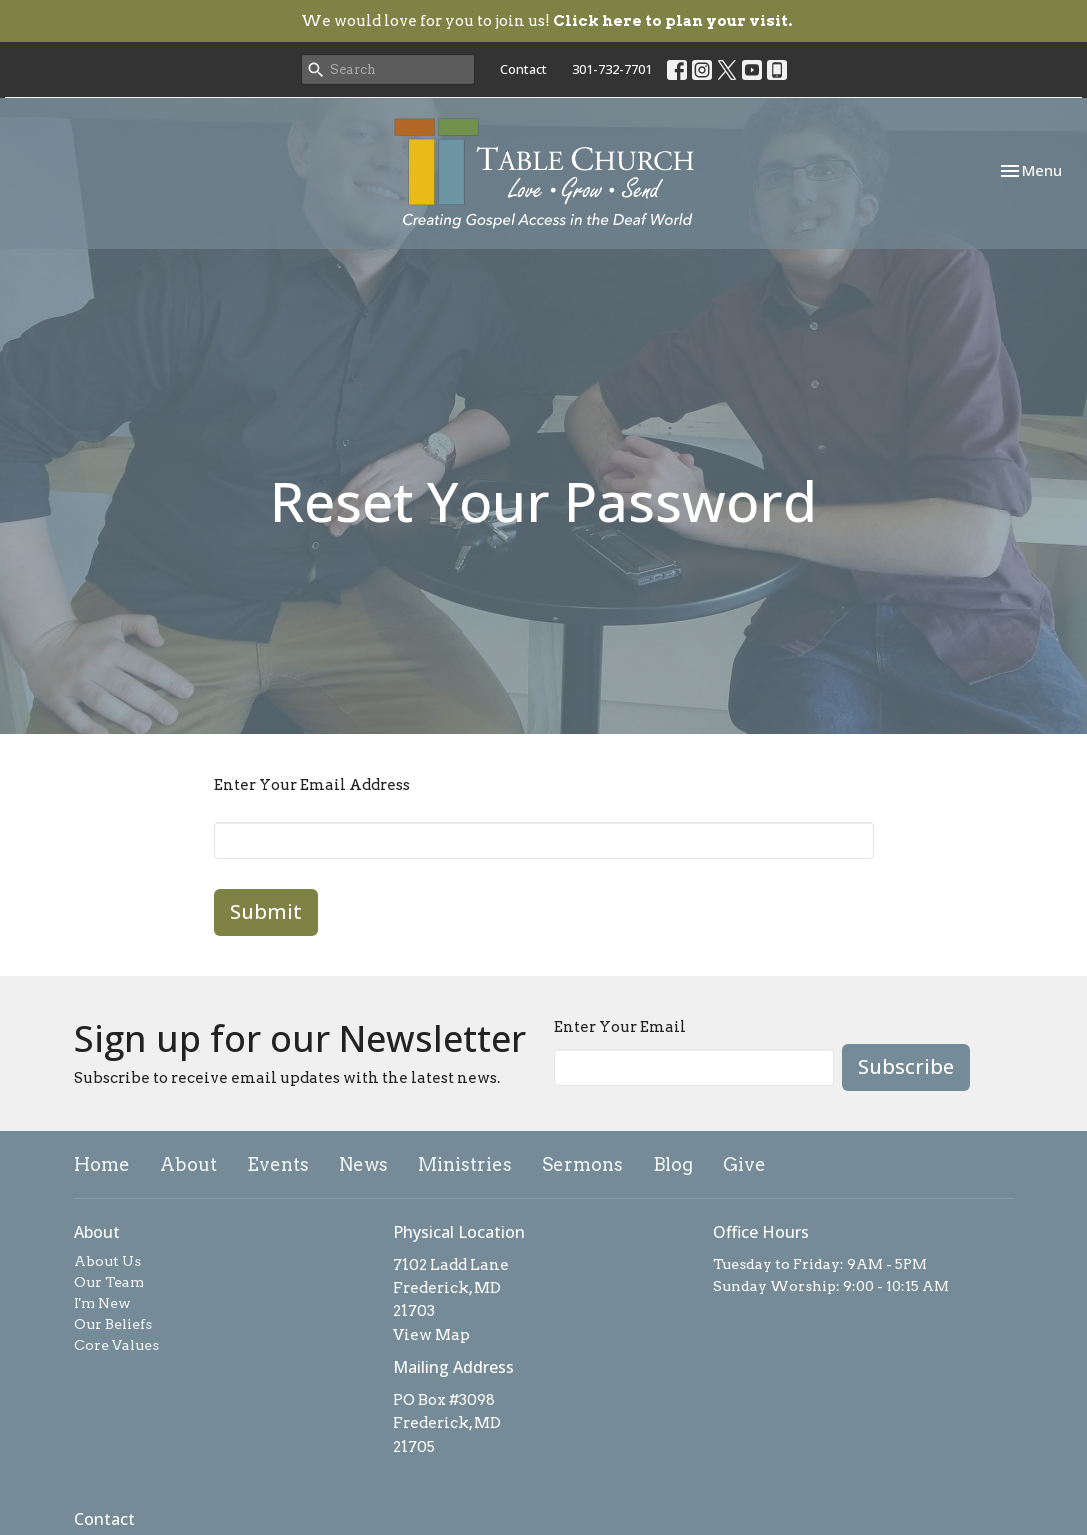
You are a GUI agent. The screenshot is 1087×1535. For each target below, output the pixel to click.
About (188, 1164)
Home (102, 1164)
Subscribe (906, 1066)
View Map (431, 1335)
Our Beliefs (113, 1324)
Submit (266, 911)
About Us (107, 1261)
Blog (673, 1164)
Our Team (109, 1282)
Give (744, 1164)
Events (278, 1164)
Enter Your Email (620, 1027)
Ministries (465, 1164)
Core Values (116, 1345)
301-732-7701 (612, 69)
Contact (523, 69)
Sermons (582, 1164)
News (363, 1164)
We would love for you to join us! (546, 21)
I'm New (102, 1303)
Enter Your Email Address (312, 785)
